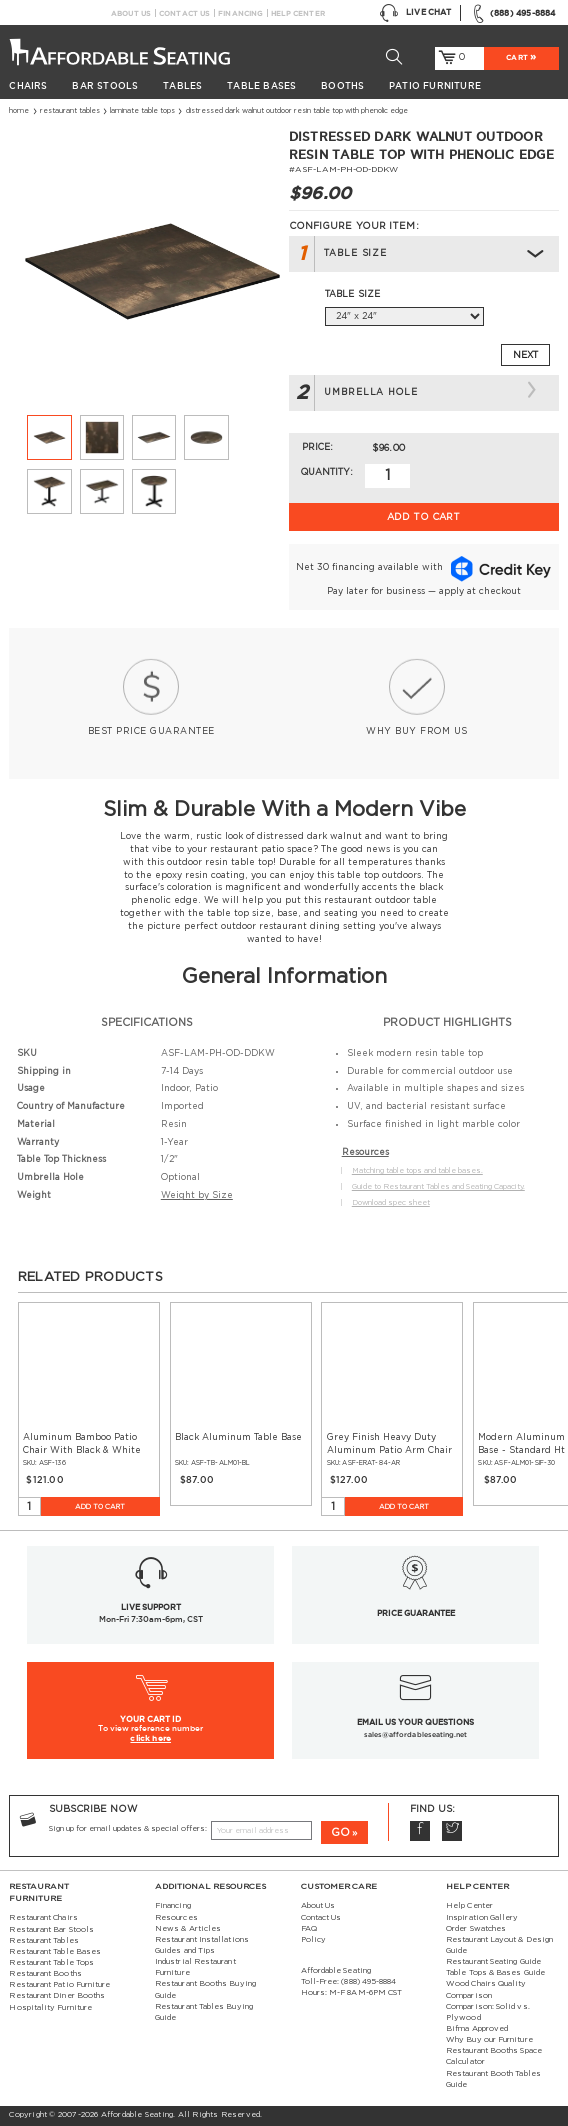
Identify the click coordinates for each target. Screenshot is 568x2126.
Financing (240, 13)
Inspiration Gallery (482, 1918)
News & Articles (188, 1929)
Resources (176, 1918)
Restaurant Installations (202, 1940)
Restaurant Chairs (43, 1918)
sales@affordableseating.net (416, 1734)
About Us (130, 13)
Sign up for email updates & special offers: (128, 1829)
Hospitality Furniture (50, 2008)
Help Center (298, 13)
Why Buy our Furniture (489, 2040)
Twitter (452, 1831)
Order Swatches (476, 1929)
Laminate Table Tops (142, 110)
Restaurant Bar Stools (51, 1930)
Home (19, 110)
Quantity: (327, 472)
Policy (313, 1940)
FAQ (309, 1929)
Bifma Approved (477, 2029)
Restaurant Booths (45, 1974)
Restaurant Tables (70, 110)
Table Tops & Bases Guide (495, 1973)
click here (150, 1738)
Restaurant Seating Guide (493, 1962)
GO (340, 1832)
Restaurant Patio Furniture (59, 1985)
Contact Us (184, 13)
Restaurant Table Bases (55, 1952)
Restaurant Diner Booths (57, 1996)
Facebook (420, 1831)
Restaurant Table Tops (51, 1963)
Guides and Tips (185, 1951)
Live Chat (415, 13)
